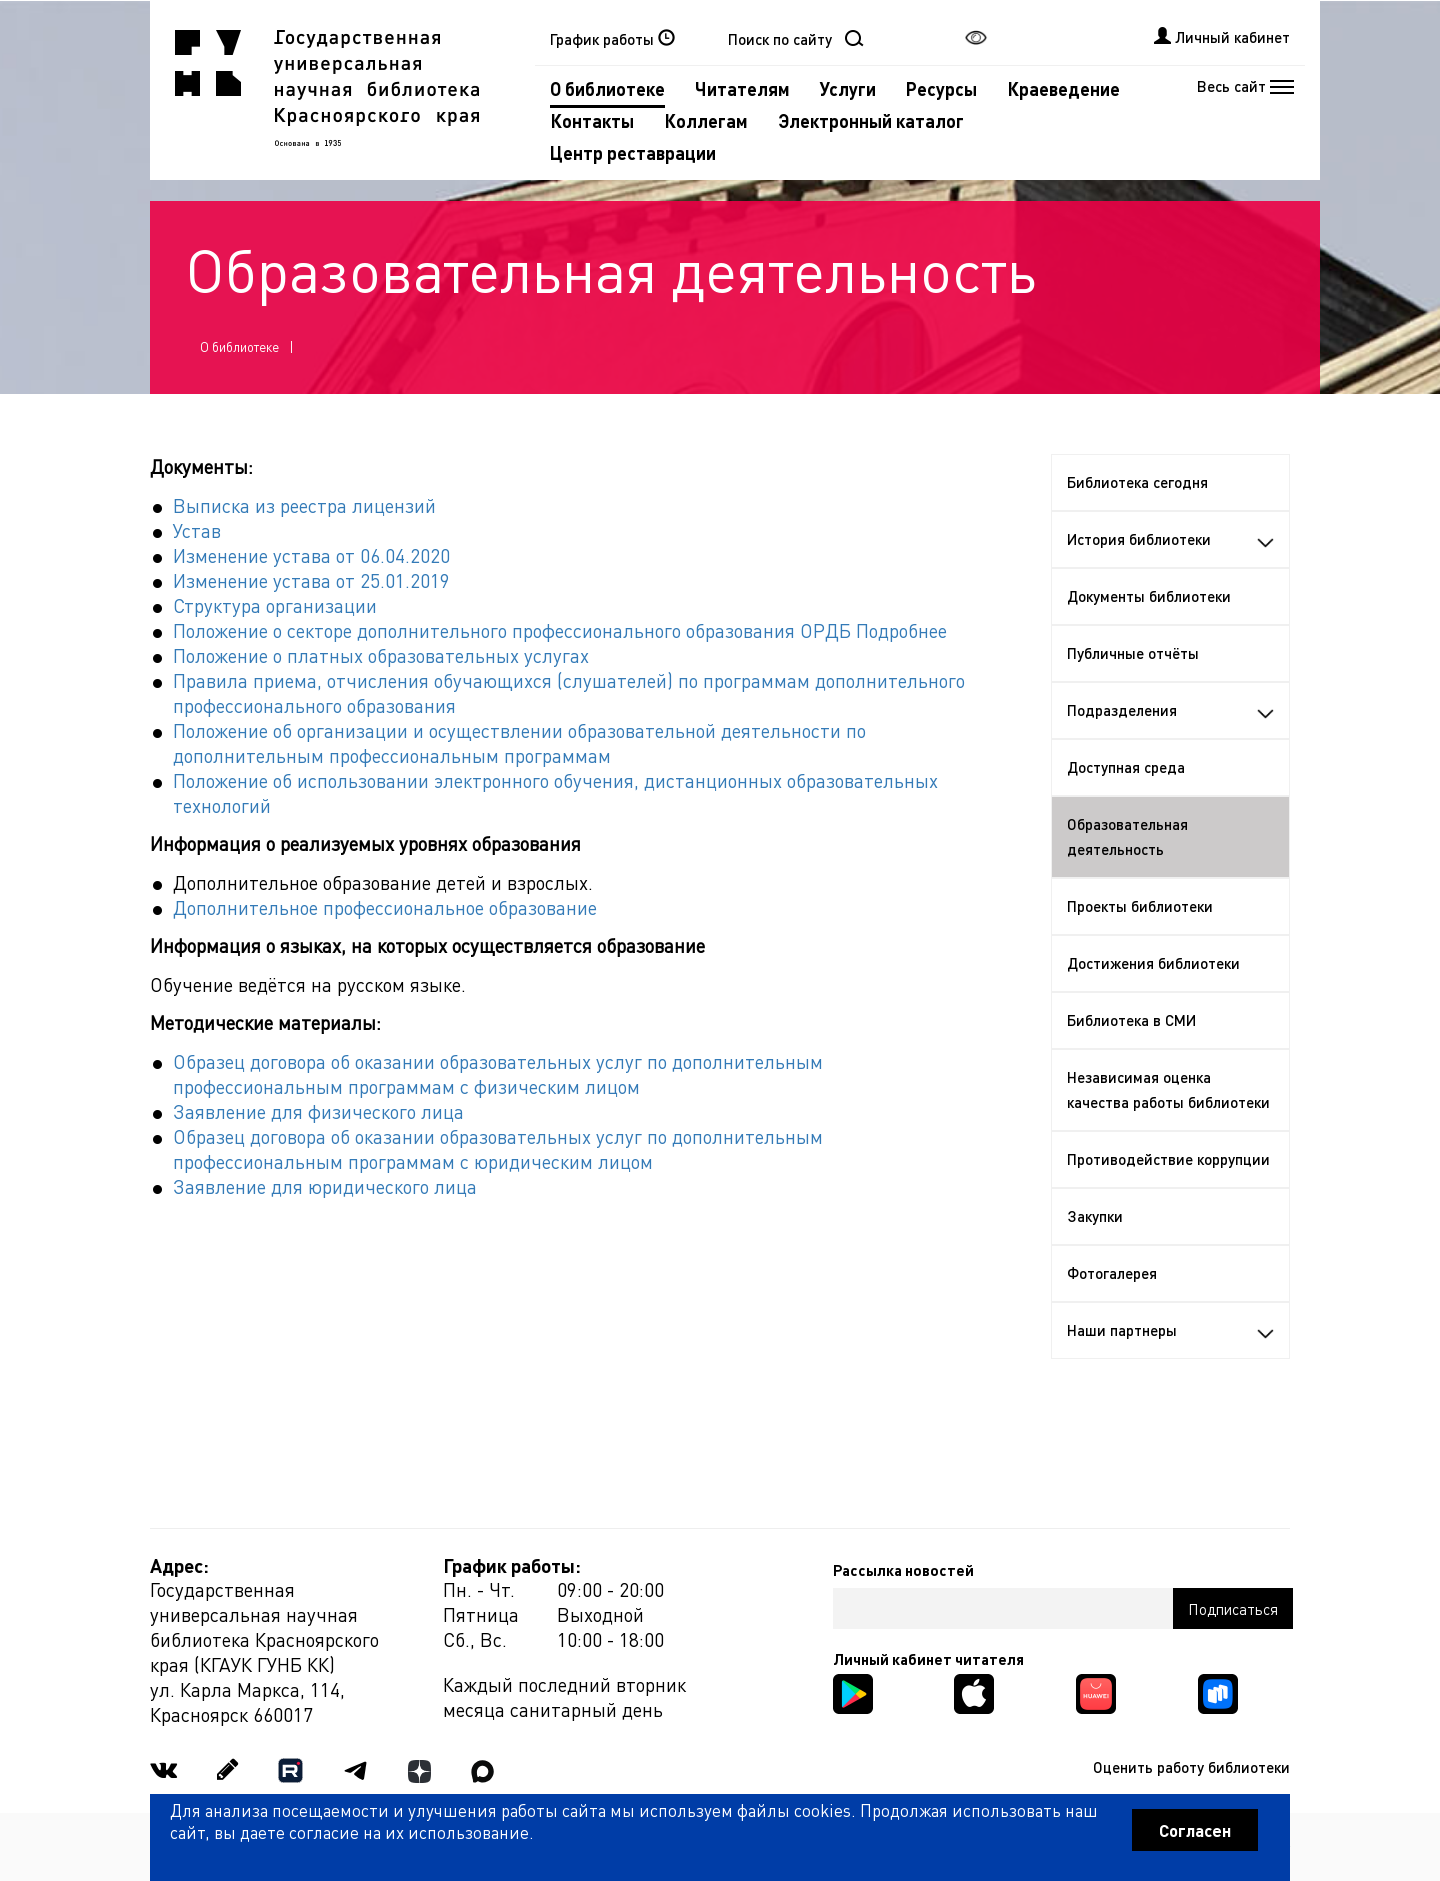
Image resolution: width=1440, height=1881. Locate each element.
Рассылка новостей (903, 1570)
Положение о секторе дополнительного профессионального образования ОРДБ (512, 630)
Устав (197, 530)
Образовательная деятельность (1127, 836)
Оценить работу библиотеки (1191, 1767)
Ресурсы (941, 88)
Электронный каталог (871, 120)
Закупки (1095, 1216)
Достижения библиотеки (1153, 963)
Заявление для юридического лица (325, 1186)
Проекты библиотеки (1140, 906)
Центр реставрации (633, 152)
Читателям (742, 88)
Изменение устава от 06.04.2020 (311, 555)
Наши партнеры (1171, 1330)
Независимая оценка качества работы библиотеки (1168, 1089)
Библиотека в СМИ (1131, 1020)
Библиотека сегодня (1137, 482)
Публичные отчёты (1133, 653)
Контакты (592, 120)
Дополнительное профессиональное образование (385, 907)
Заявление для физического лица (318, 1111)
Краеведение (1063, 88)
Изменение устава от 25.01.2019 (311, 580)
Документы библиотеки (1149, 596)
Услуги (848, 88)
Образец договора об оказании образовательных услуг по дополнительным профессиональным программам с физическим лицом (498, 1074)
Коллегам (706, 120)
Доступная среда (1126, 767)
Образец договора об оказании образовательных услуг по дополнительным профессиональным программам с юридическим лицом (498, 1149)
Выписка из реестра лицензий (304, 505)
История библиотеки (1171, 539)
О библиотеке (607, 88)
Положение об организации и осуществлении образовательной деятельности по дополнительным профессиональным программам (519, 743)
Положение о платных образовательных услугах (381, 655)
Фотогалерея (1112, 1273)
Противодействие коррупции (1168, 1159)
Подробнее (901, 630)
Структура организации (275, 605)
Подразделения (1171, 710)
